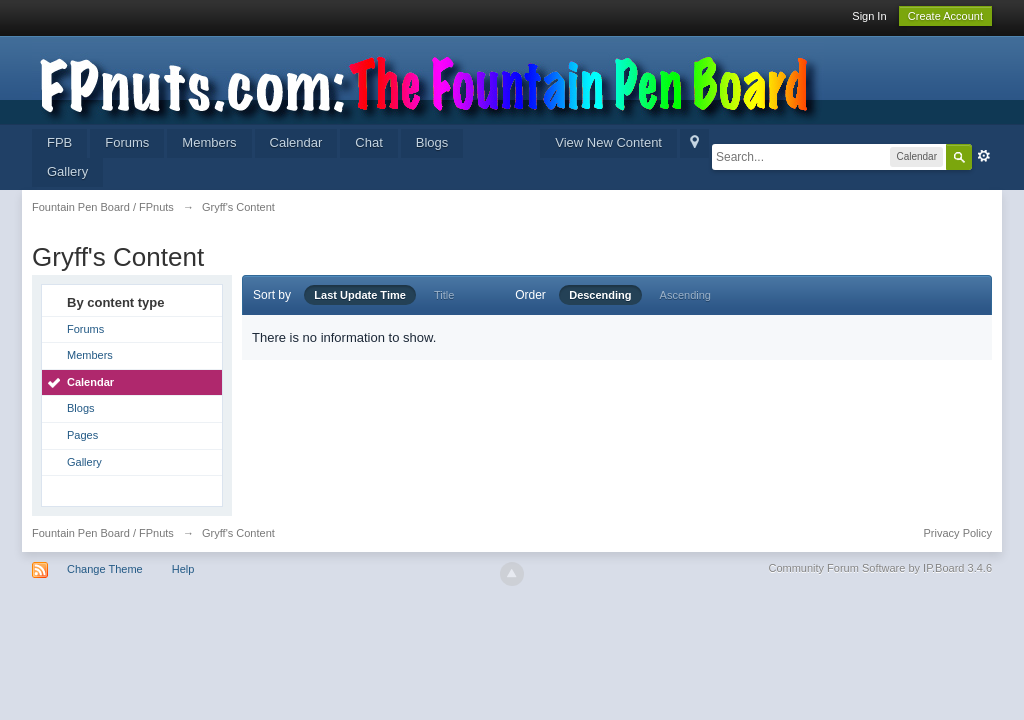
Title (444, 295)
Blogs (432, 142)
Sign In (869, 16)
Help (183, 569)
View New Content (608, 142)
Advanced (984, 156)
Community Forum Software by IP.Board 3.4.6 (880, 568)
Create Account (945, 16)
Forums (127, 142)
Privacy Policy (958, 533)
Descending (600, 295)
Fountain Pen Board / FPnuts (103, 533)
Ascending (685, 295)
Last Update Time (360, 295)
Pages (82, 435)
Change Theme (105, 569)
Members (209, 142)
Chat (368, 142)
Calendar (296, 142)
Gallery (67, 171)
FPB (59, 142)
